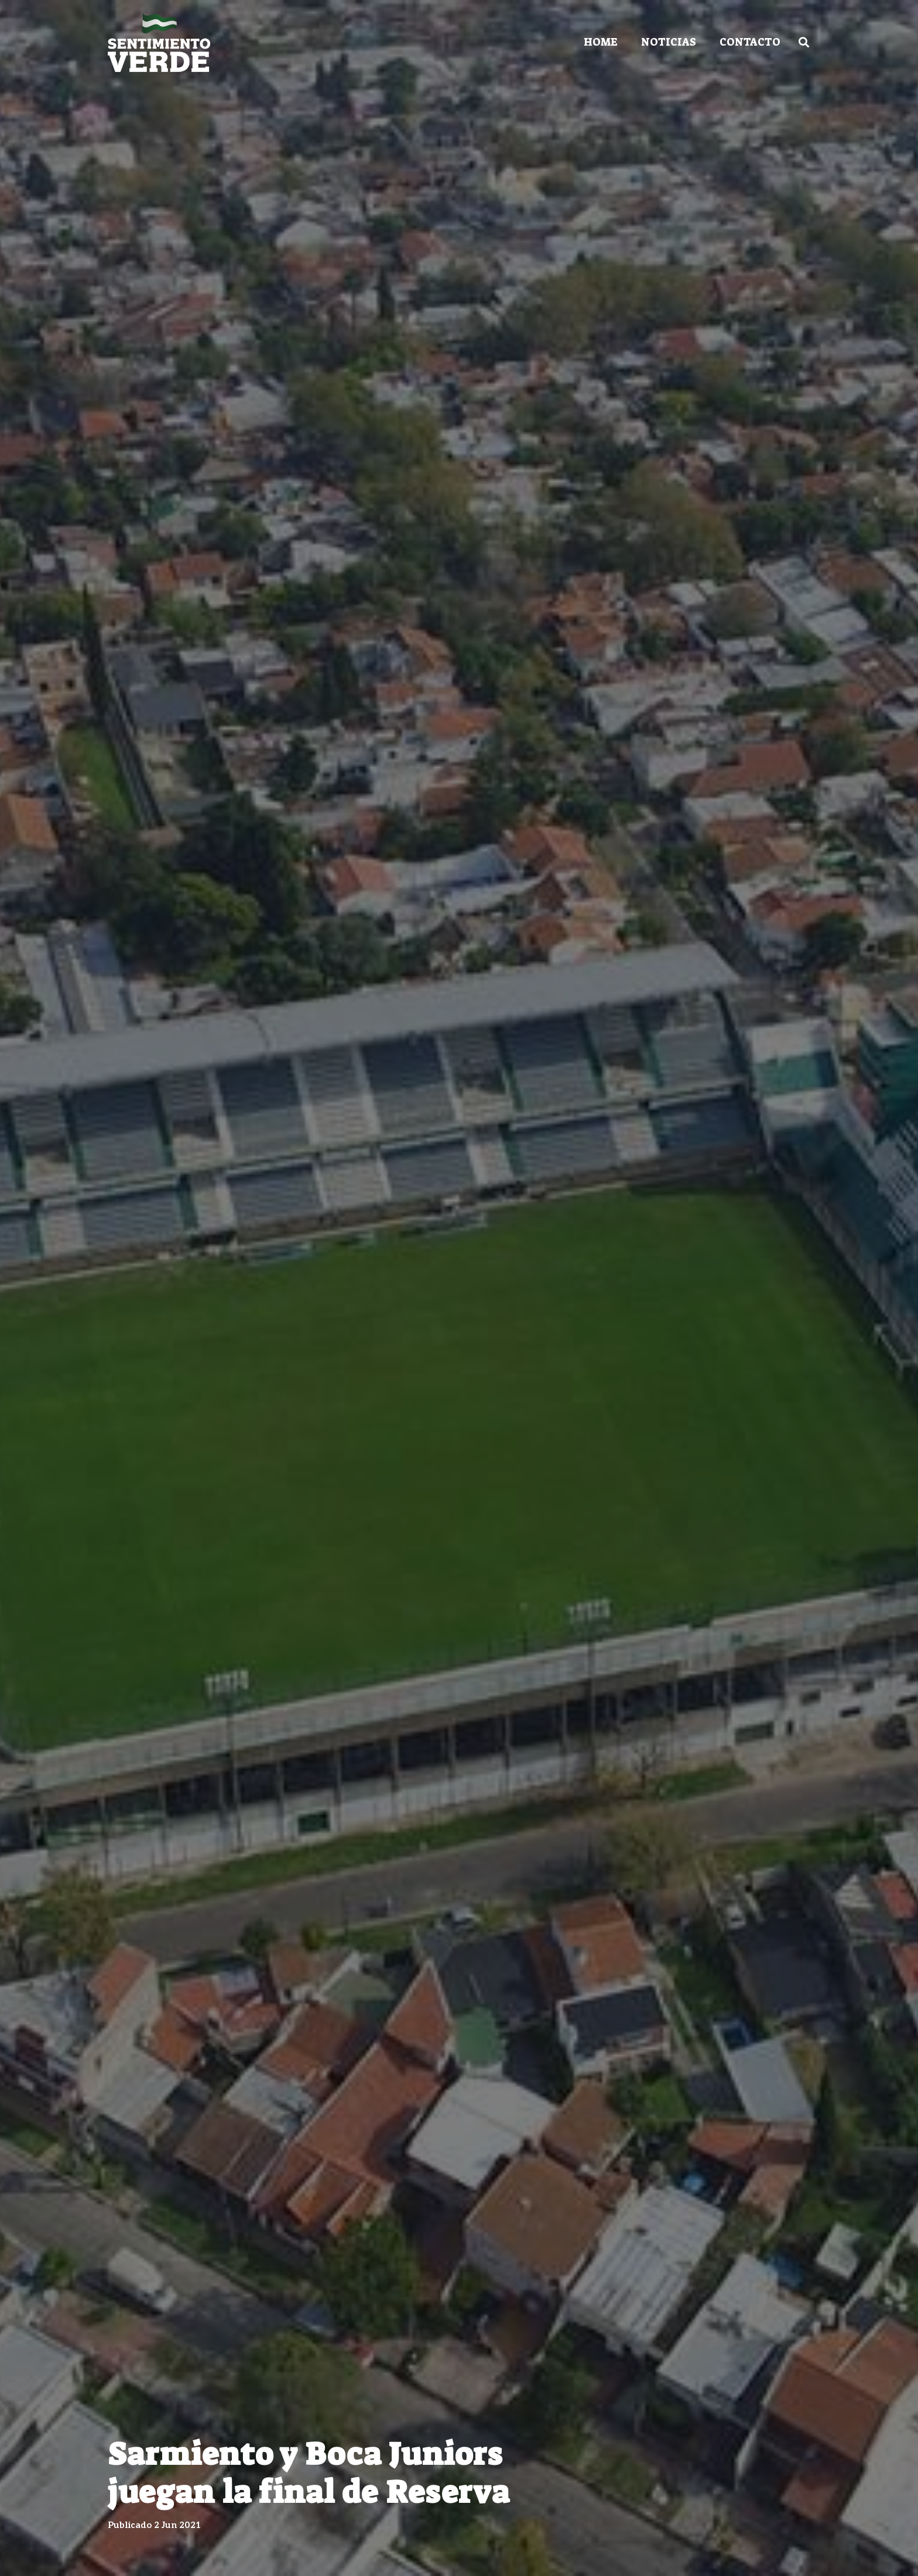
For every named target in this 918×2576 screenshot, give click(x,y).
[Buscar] (804, 42)
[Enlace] (159, 42)
